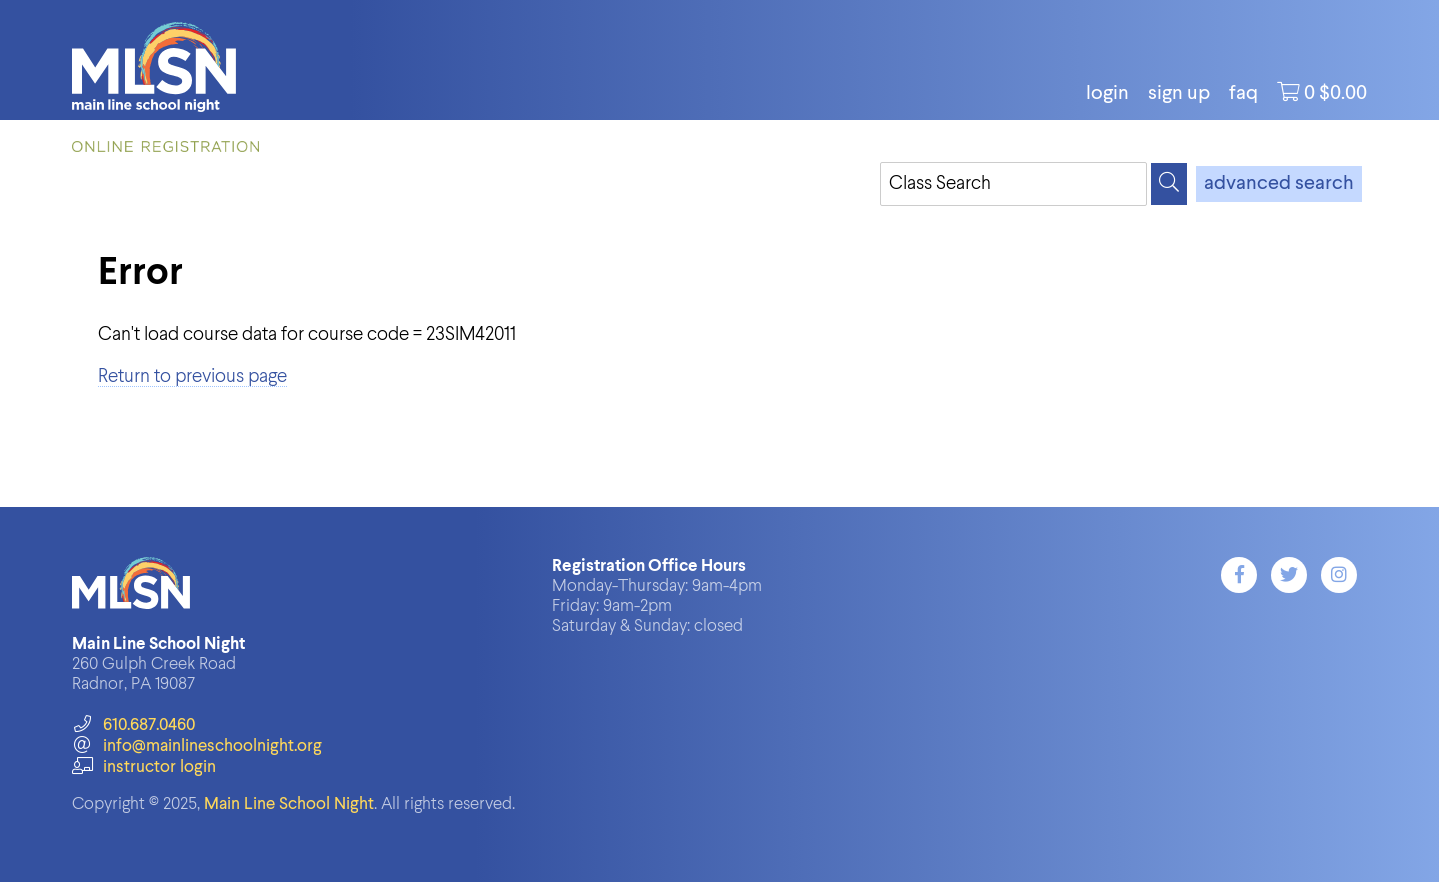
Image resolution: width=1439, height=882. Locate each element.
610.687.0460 (133, 725)
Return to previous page (192, 376)
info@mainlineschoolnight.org (197, 746)
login (1107, 94)
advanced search (1279, 184)
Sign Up (1179, 94)
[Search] (1169, 184)
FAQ (1243, 94)
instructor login (144, 767)
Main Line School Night (289, 804)
